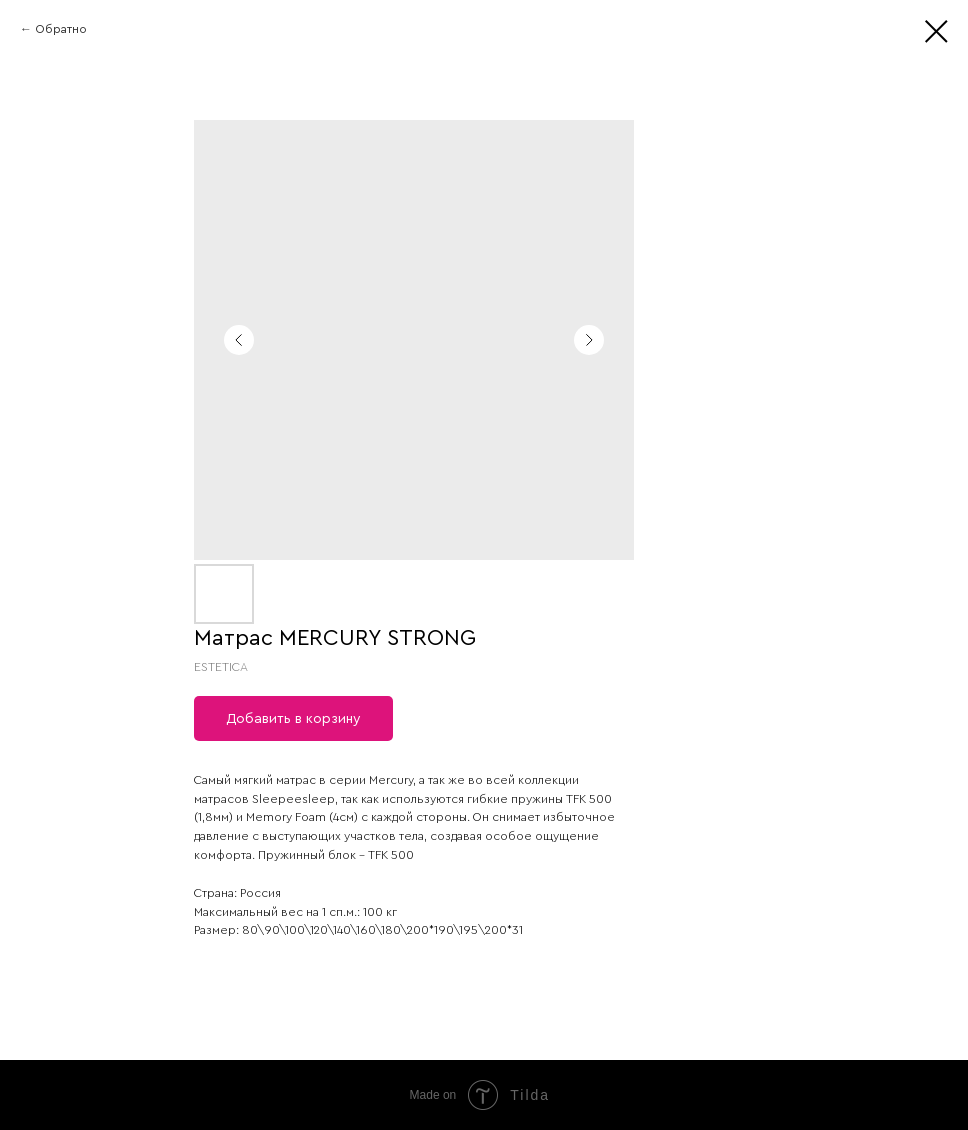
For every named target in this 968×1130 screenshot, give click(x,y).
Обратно (61, 29)
